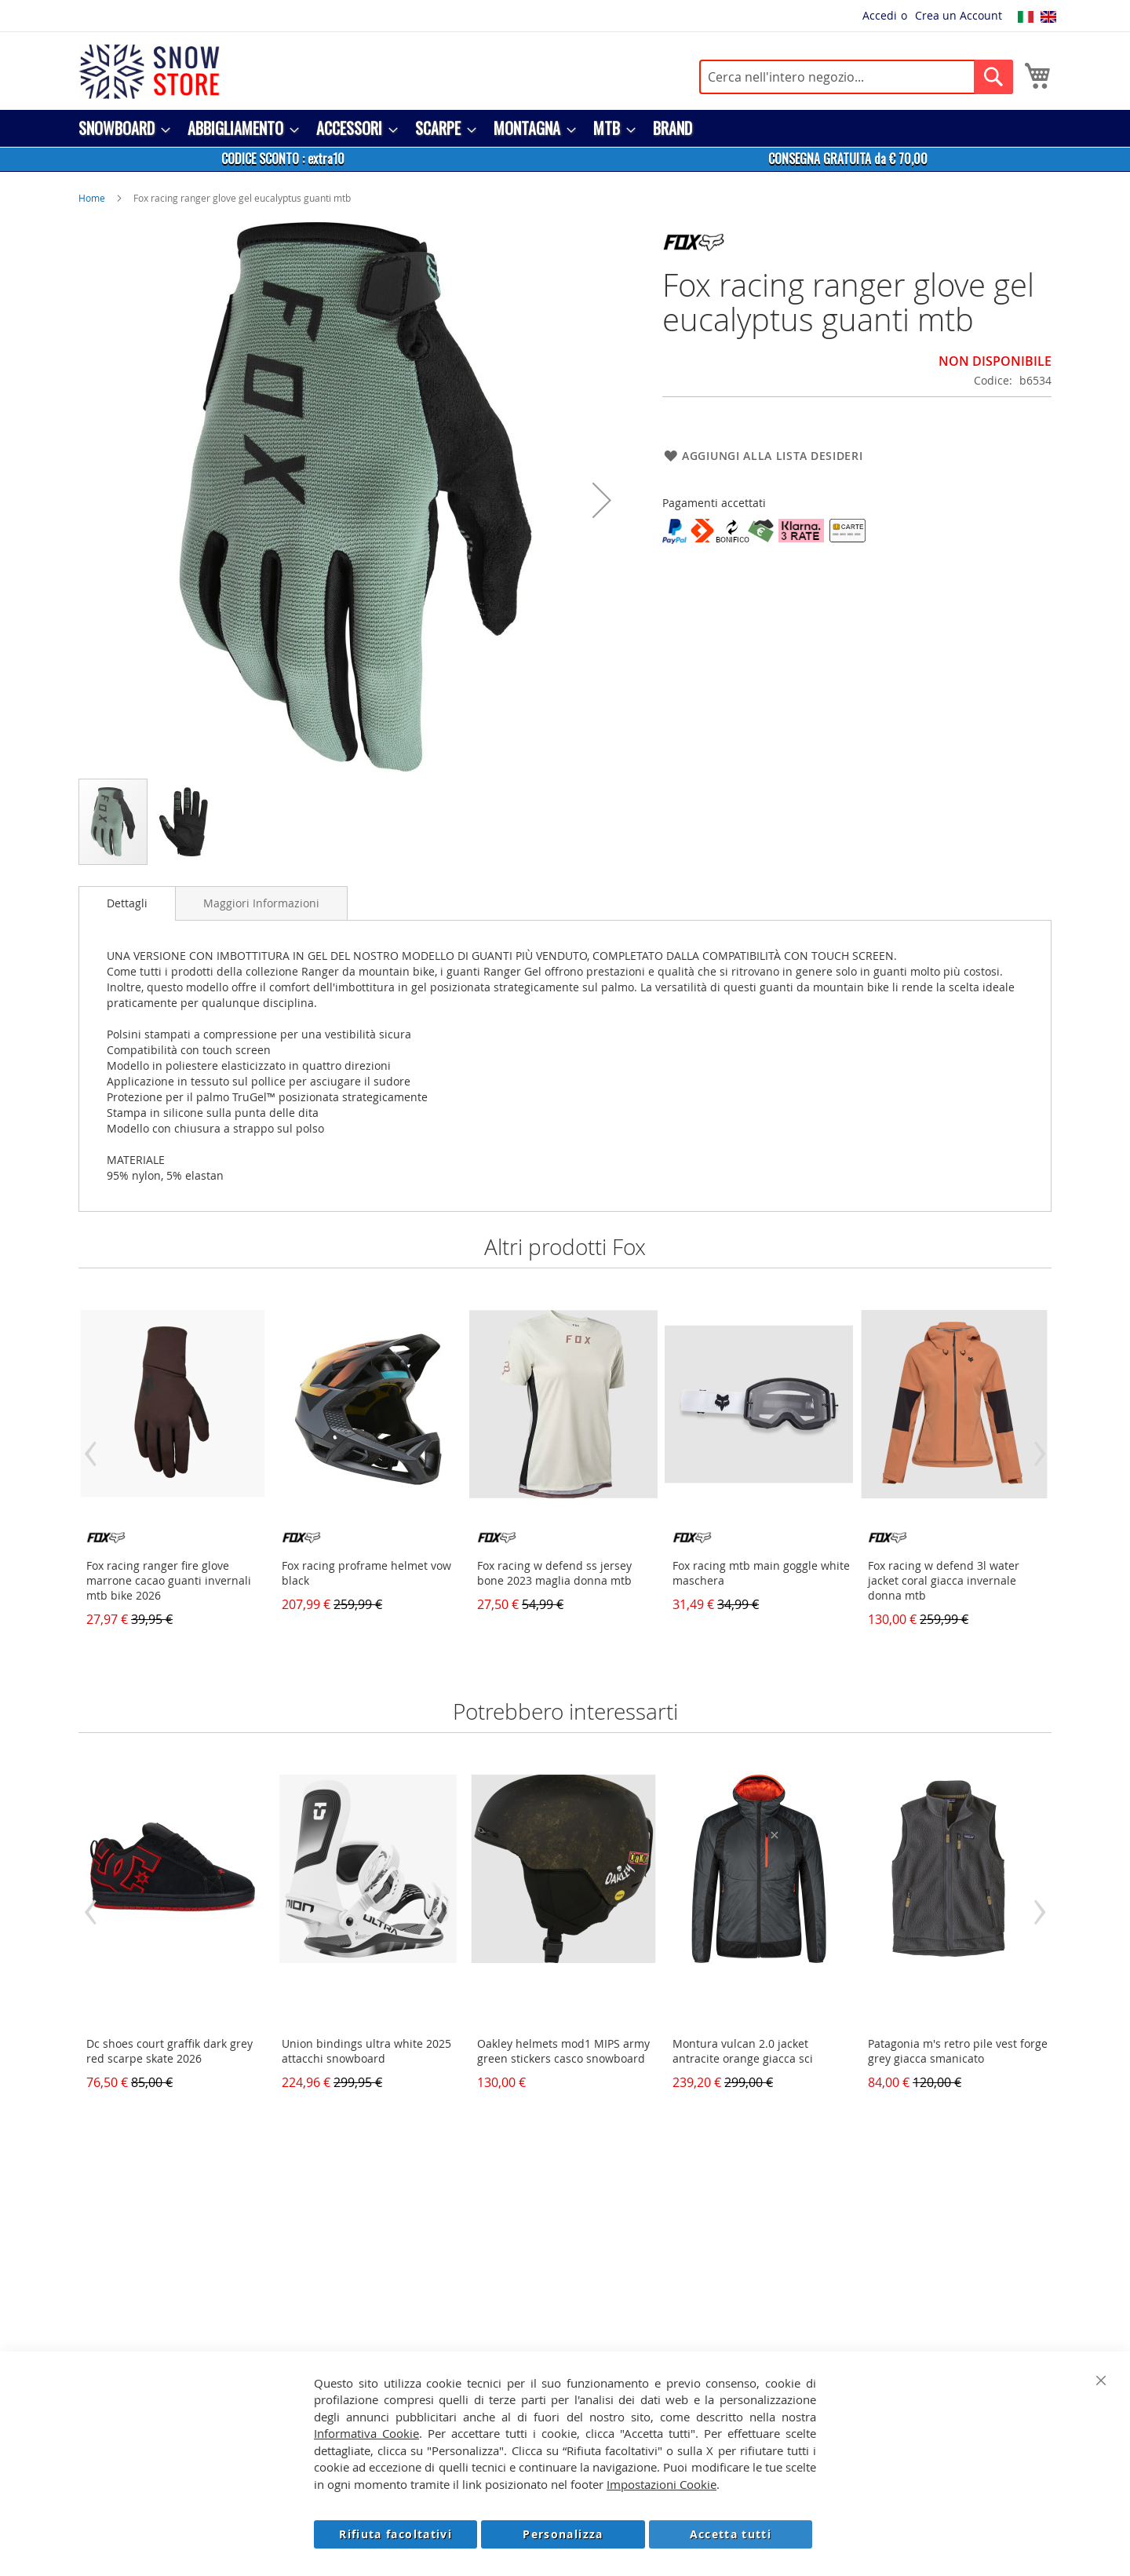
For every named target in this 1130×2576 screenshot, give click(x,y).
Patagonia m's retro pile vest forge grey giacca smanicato (958, 2051)
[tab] (127, 903)
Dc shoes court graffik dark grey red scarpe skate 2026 (169, 2051)
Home (91, 198)
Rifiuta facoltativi (395, 2534)
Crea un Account (958, 15)
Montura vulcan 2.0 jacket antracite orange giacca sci (743, 2051)
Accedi (879, 15)
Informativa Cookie (366, 2433)
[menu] (565, 128)
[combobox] (856, 77)
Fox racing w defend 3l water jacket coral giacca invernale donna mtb (943, 1580)
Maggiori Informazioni (261, 903)
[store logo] (149, 71)
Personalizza (563, 2534)
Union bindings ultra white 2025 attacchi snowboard (366, 2051)
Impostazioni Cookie (661, 2484)
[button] (601, 499)
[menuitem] (119, 128)
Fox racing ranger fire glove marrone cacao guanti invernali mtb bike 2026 (168, 1580)
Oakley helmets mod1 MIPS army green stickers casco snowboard (563, 2051)
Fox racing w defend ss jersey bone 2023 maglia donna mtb (554, 1573)
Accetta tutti (731, 2534)
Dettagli (127, 903)
